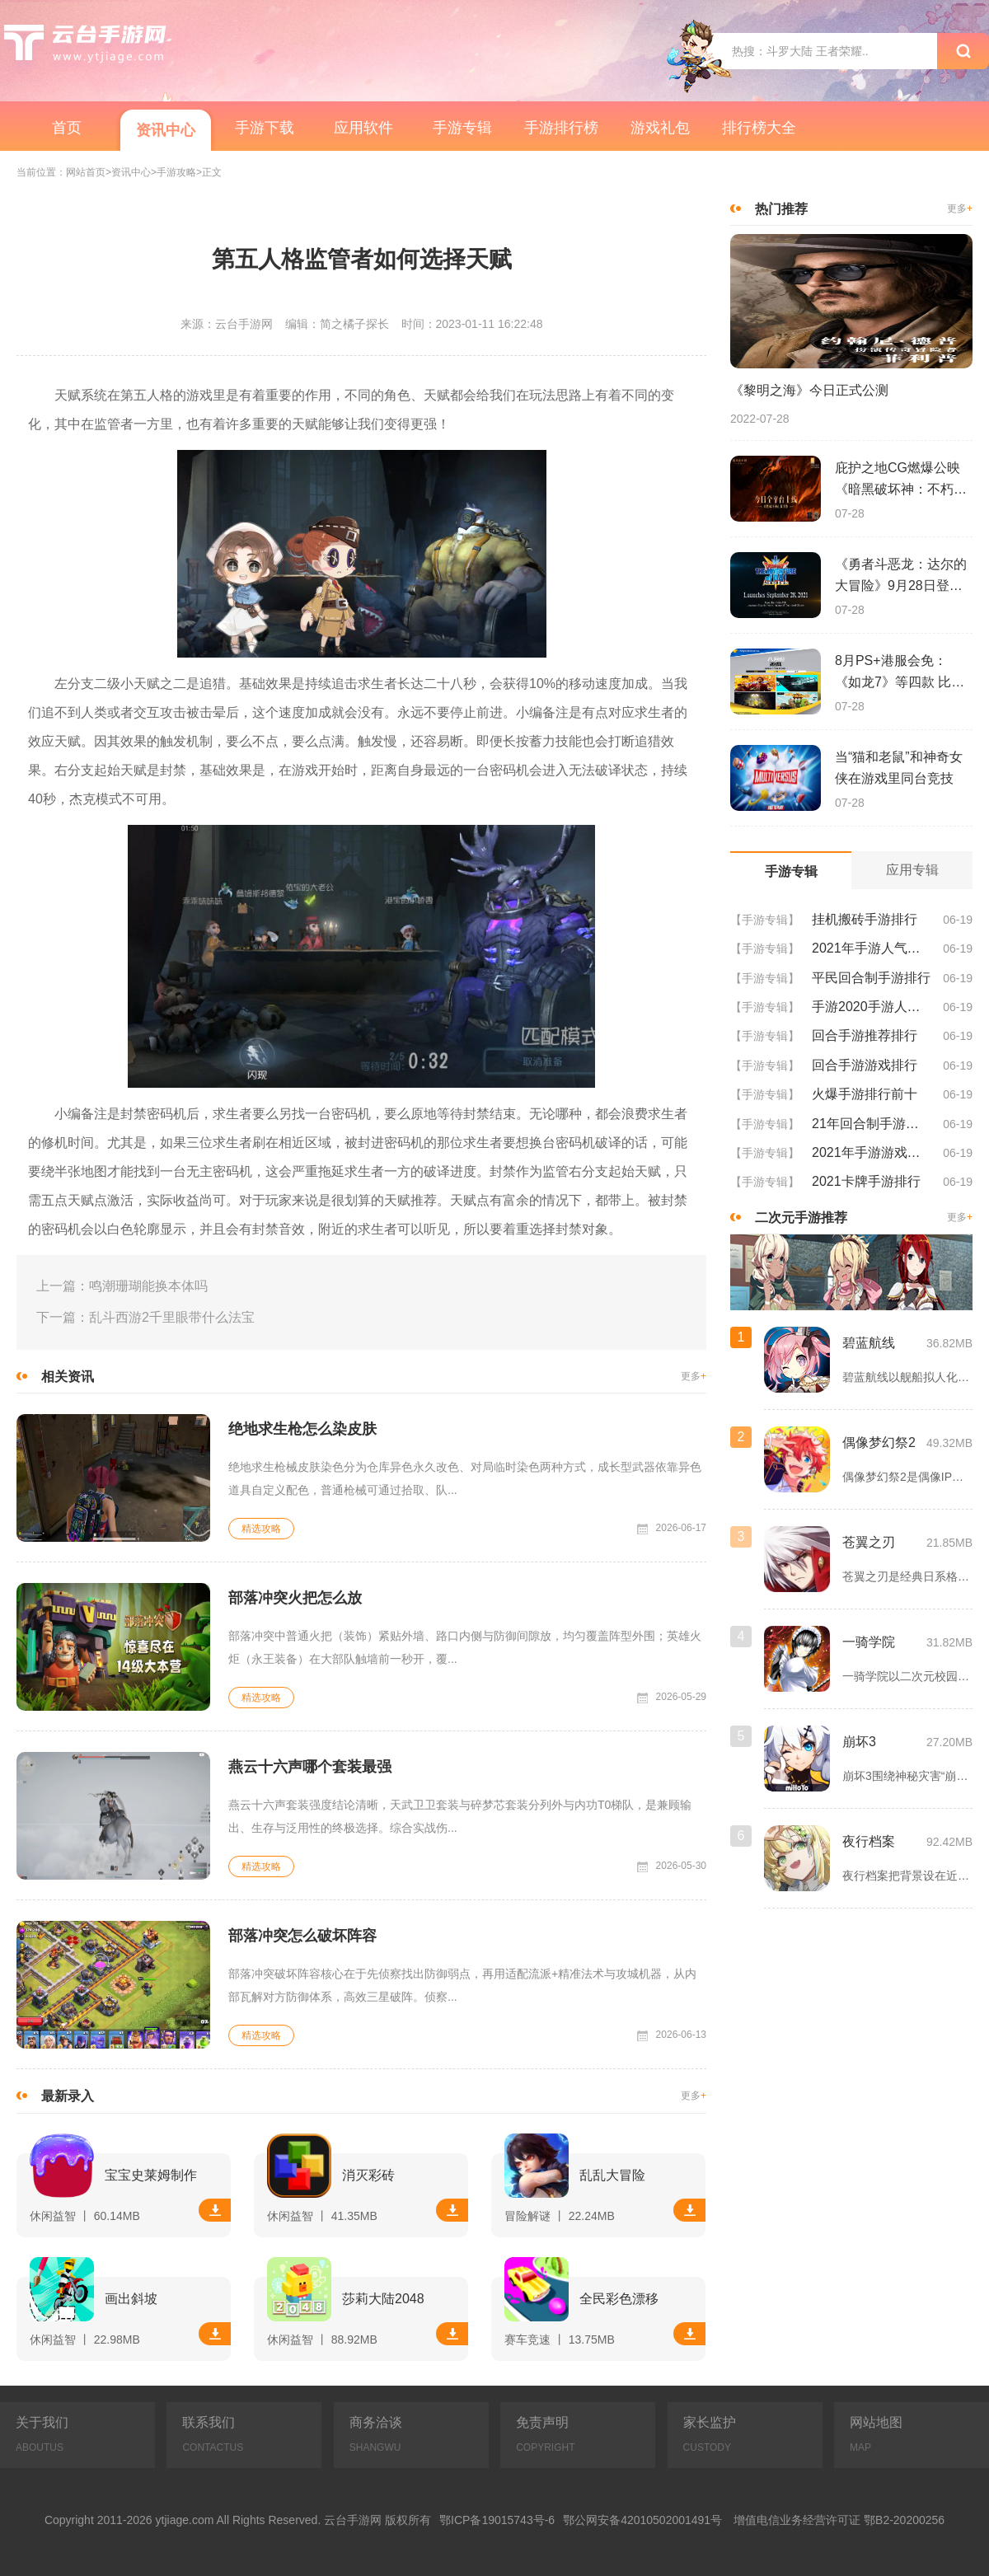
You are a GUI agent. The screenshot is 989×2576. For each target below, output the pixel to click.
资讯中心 (165, 130)
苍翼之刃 (868, 1542)
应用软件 (363, 127)
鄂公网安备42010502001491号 (642, 2520)
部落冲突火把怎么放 (295, 1598)
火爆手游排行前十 (864, 1094)
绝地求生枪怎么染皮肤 (302, 1429)
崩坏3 (859, 1742)
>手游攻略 (173, 172)
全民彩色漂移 (619, 2299)
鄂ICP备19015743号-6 (497, 2520)
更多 (693, 1376)
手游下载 (264, 127)
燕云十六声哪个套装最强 (309, 1767)
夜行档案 (868, 1841)
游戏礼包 (660, 127)
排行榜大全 (759, 127)
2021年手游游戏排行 (871, 1152)
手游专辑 (462, 127)
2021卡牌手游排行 (866, 1181)
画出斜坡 (131, 2299)
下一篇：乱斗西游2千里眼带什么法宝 (145, 1317)
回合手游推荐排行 (864, 1035)
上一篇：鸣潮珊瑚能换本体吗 (122, 1286)
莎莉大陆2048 (383, 2299)
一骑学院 (868, 1642)
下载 (215, 2210)
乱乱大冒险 (612, 2175)
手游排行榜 (561, 127)
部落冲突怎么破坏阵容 (302, 1935)
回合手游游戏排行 (864, 1065)
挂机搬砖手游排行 (864, 919)
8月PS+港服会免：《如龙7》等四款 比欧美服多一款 (899, 673)
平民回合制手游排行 (871, 978)
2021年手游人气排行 (871, 948)
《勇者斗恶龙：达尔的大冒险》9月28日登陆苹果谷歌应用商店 (901, 577)
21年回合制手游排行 (871, 1124)
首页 (67, 127)
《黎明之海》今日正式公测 (809, 390)
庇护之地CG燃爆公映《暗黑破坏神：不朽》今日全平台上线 (901, 480)
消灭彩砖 (368, 2175)
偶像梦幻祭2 (879, 1443)
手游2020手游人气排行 (871, 1007)
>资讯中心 (128, 172)
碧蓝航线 (868, 1343)
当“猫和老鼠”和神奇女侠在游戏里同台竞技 (899, 767)
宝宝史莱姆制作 (151, 2175)
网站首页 (85, 172)
